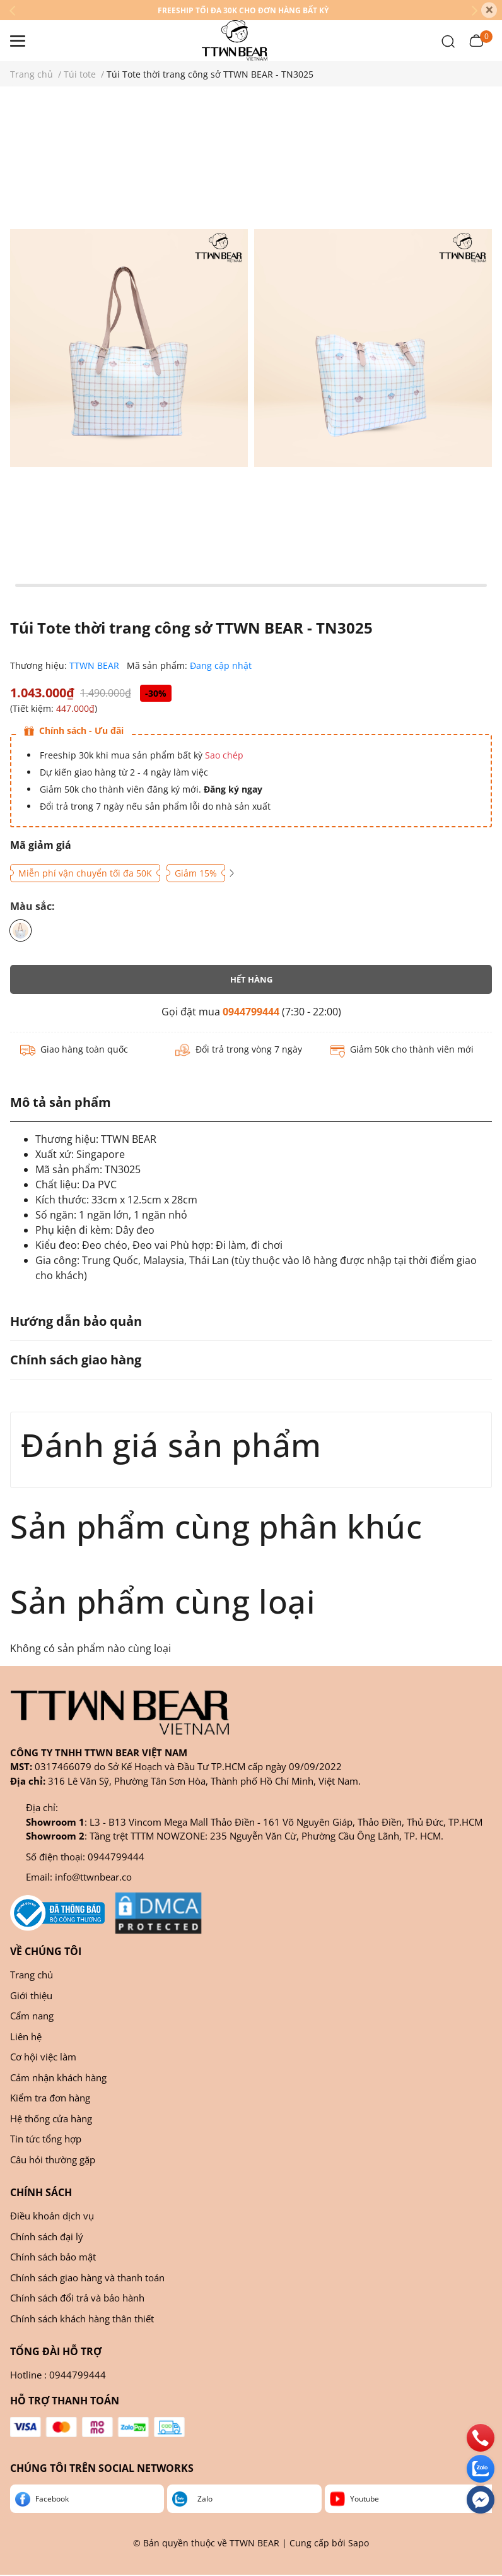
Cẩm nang (32, 2015)
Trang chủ (31, 1974)
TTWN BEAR (95, 665)
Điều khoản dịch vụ (52, 2215)
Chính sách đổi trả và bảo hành (77, 2297)
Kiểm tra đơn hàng (50, 2097)
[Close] (489, 10)
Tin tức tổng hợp (45, 2138)
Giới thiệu (31, 1995)
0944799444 (251, 1012)
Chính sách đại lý (46, 2236)
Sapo (358, 2543)
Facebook (52, 2498)
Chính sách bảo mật (53, 2256)
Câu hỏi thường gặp (52, 2159)
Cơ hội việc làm (43, 2056)
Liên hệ (26, 2036)
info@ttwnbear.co (93, 1876)
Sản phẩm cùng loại (163, 1601)
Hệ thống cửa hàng (51, 2118)
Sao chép (224, 755)
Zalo (205, 2498)
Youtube (364, 2498)
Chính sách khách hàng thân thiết (82, 2318)
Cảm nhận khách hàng (58, 2077)
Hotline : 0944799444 (58, 2374)
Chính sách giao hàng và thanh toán (87, 2277)
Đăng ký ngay (231, 789)
